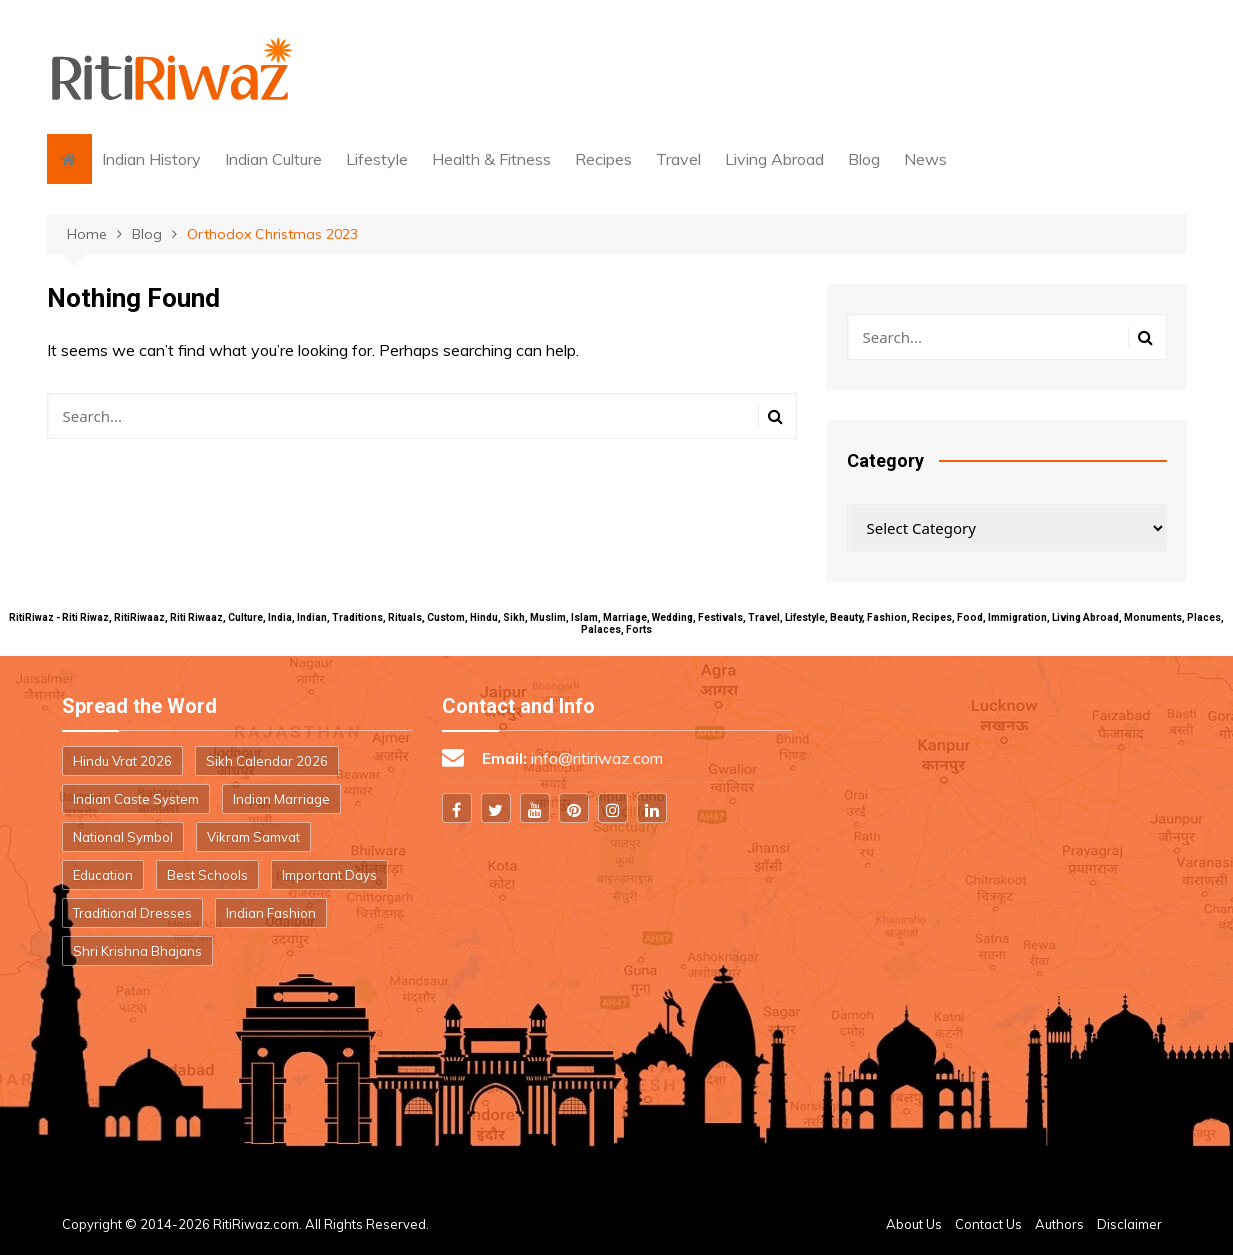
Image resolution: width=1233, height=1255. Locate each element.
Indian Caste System (136, 799)
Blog (864, 159)
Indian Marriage (281, 799)
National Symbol (123, 837)
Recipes (603, 159)
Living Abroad (774, 159)
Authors (1059, 1224)
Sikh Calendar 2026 (267, 761)
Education (103, 875)
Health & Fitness (491, 159)
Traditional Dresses (132, 913)
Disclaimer (1129, 1224)
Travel (678, 159)
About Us (914, 1224)
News (925, 159)
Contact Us (988, 1224)
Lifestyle (377, 159)
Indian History (151, 159)
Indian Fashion (271, 913)
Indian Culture (273, 159)
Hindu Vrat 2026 (122, 761)
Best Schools (207, 875)
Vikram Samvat (253, 837)
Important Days (329, 875)
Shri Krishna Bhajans (137, 951)
